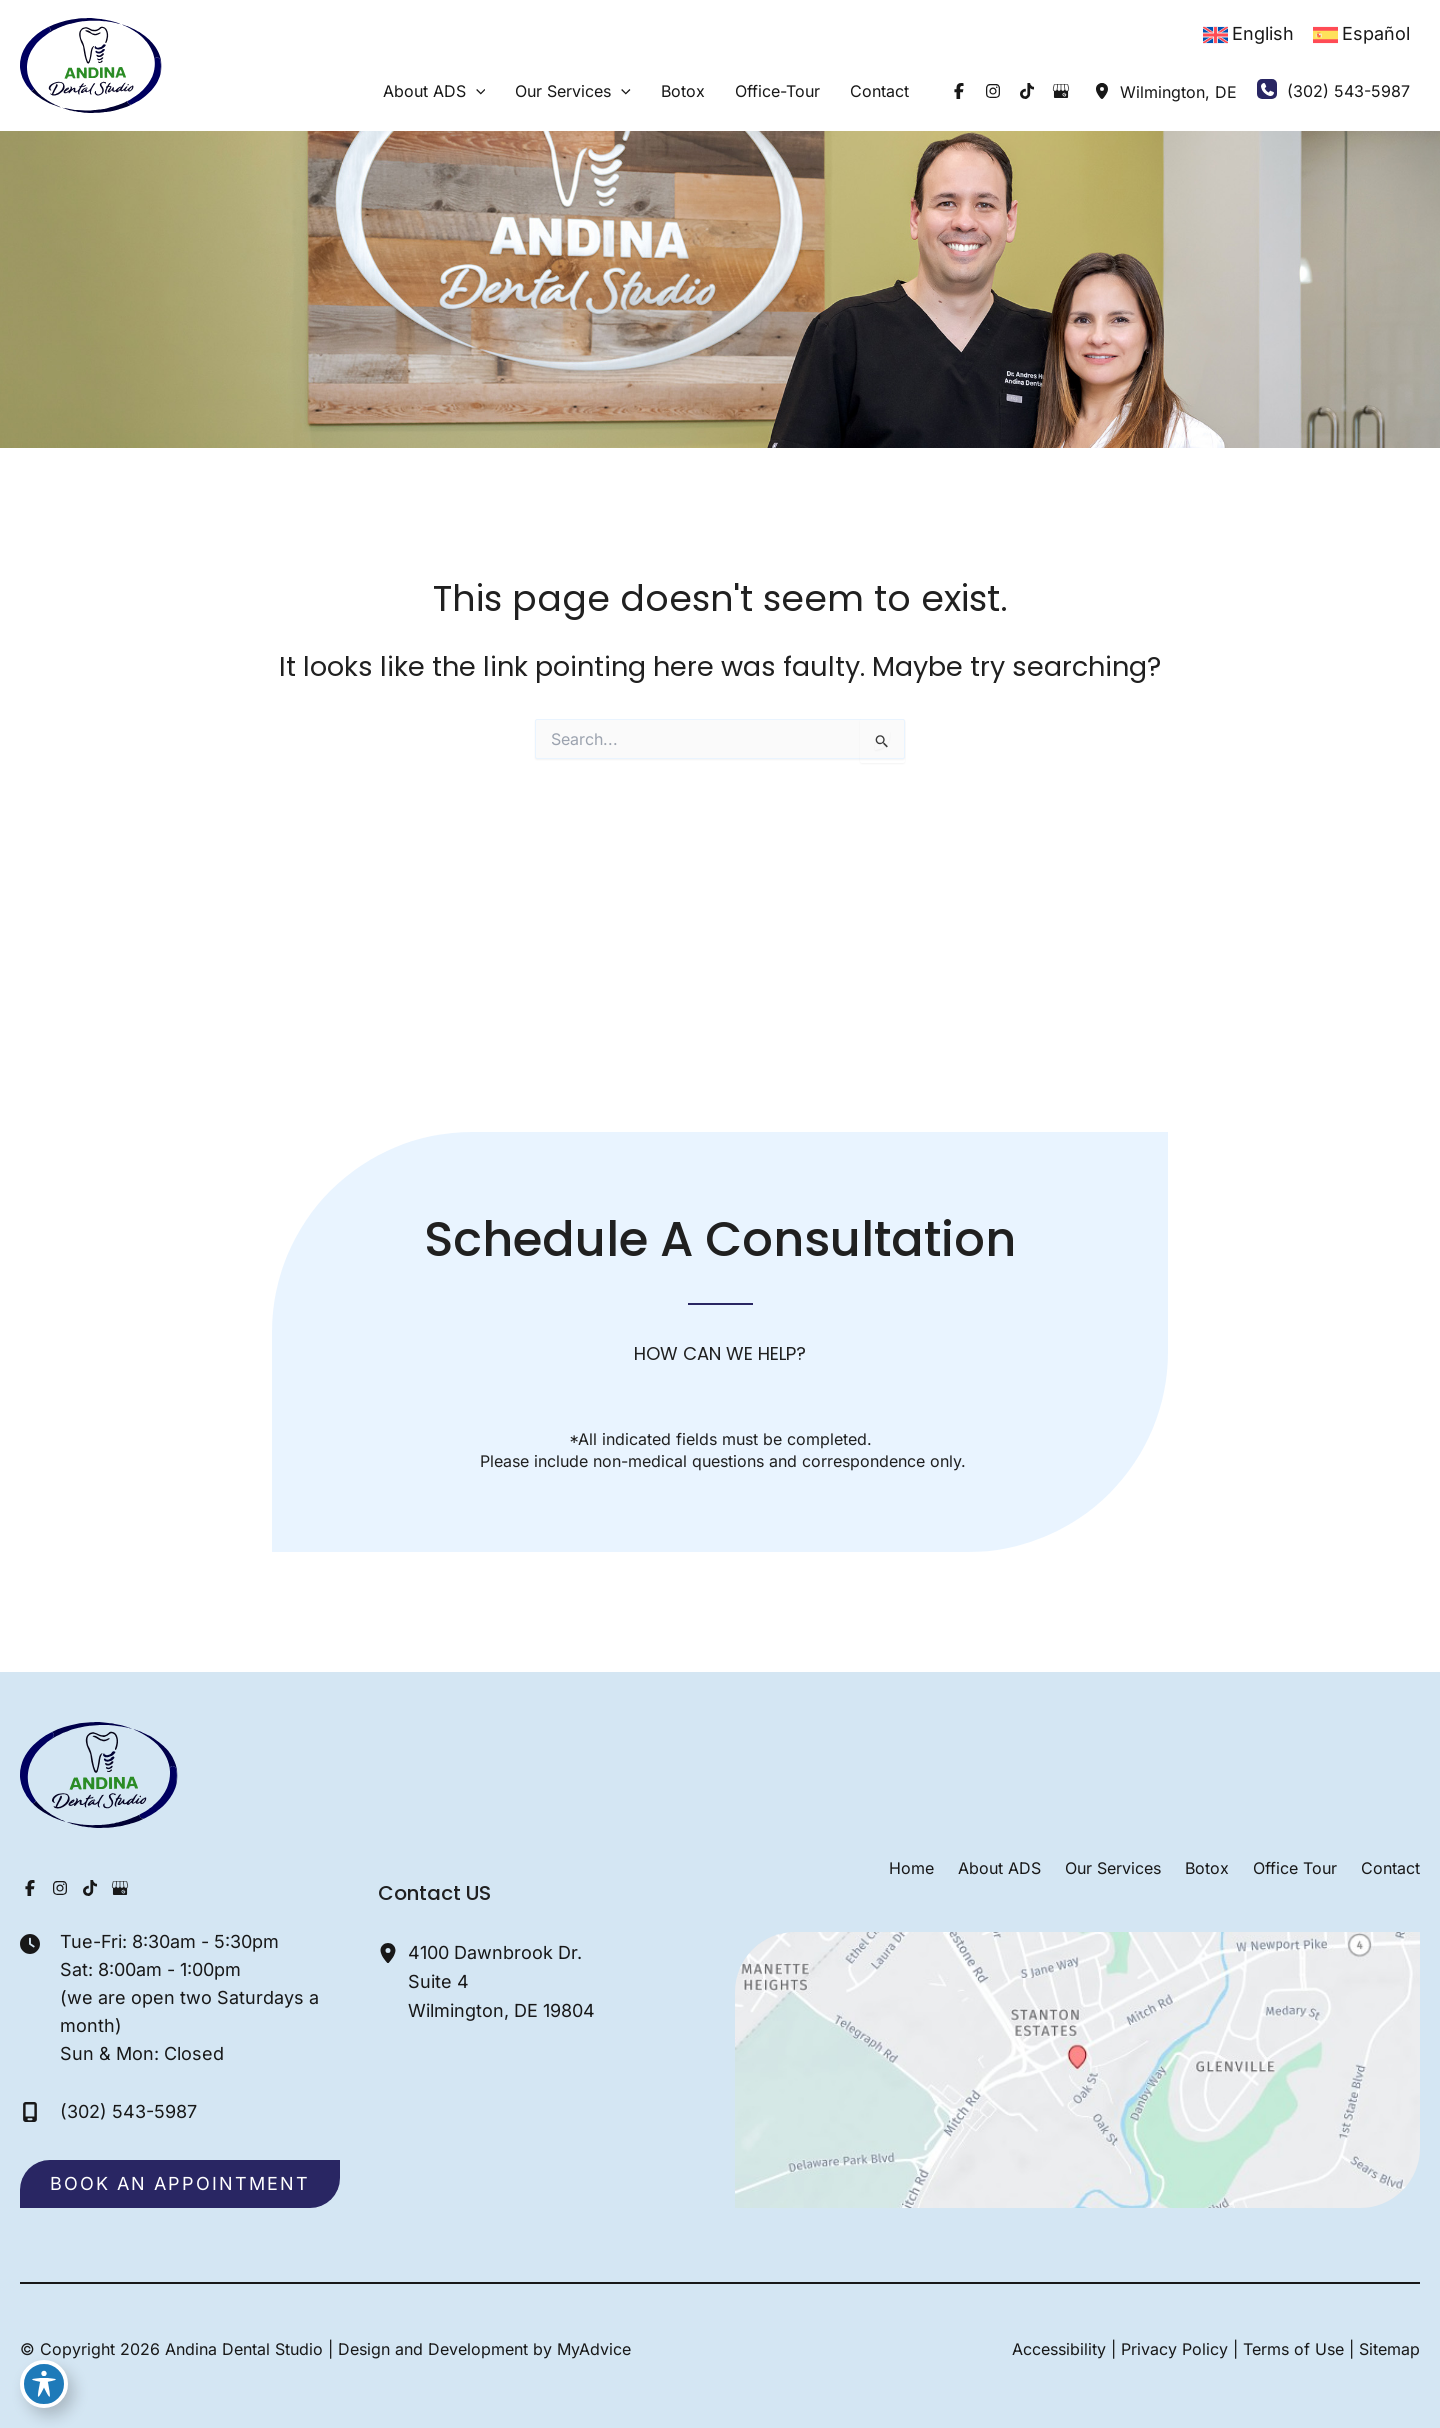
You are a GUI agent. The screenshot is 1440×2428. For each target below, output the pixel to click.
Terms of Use (1293, 2349)
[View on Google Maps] (1077, 2068)
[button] (521, 91)
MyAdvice (594, 2349)
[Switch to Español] (1361, 35)
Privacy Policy (1174, 2349)
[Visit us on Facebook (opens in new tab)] (959, 91)
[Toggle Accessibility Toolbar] (44, 2384)
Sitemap (1389, 2349)
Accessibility (1059, 2349)
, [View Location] (1178, 92)
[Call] (1333, 91)
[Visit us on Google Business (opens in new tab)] (1061, 91)
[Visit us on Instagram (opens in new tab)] (993, 91)
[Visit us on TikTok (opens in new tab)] (1027, 91)
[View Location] (1102, 91)
